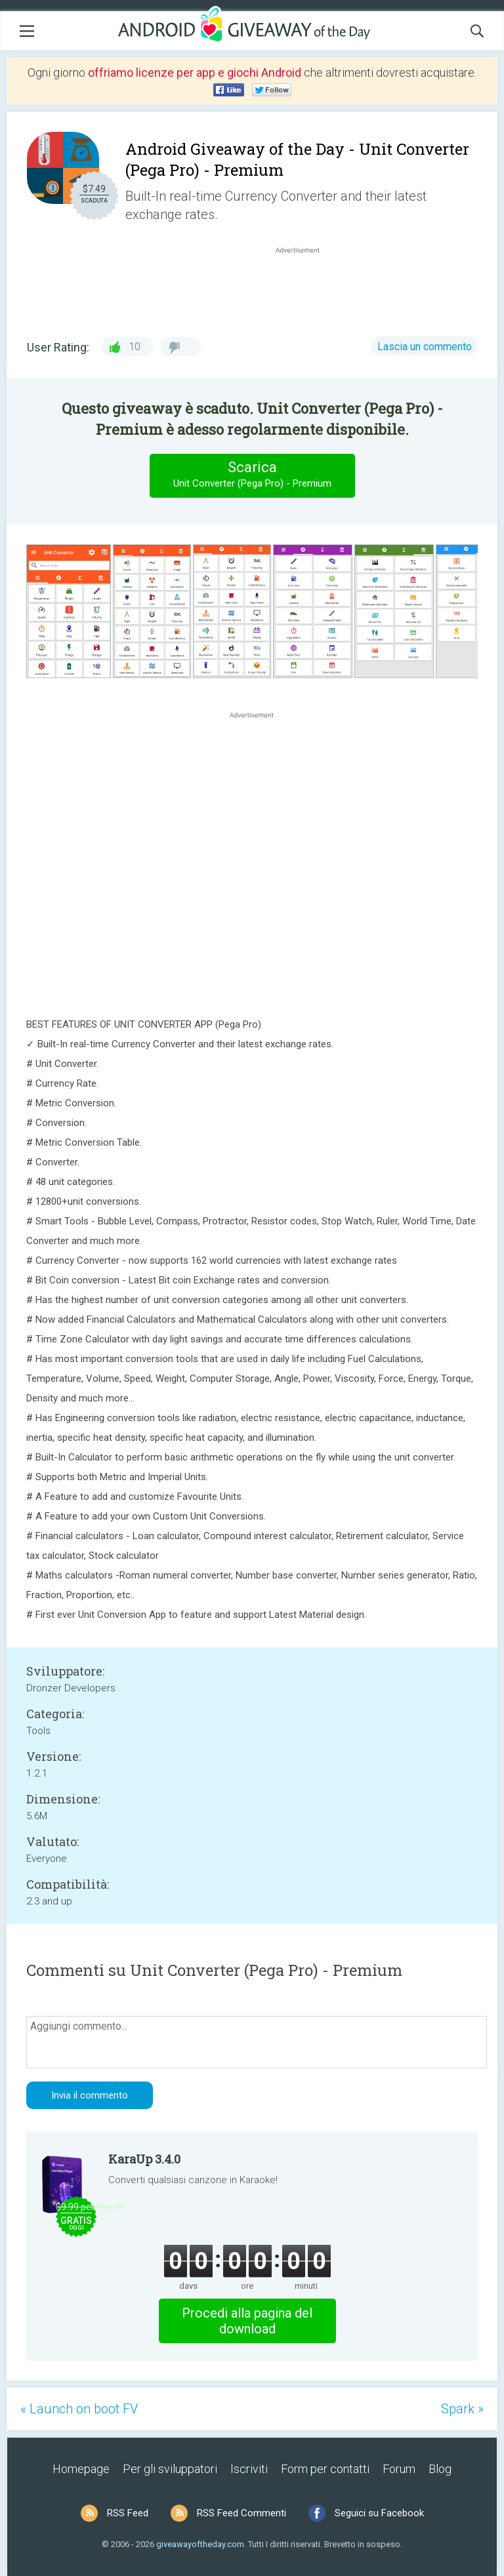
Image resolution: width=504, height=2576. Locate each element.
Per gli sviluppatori (170, 2469)
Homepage (81, 2469)
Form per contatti (325, 2469)
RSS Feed (127, 2513)
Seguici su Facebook (379, 2513)
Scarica (252, 475)
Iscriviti (249, 2469)
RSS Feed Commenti (241, 2513)
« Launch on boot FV (79, 2409)
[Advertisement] (304, 288)
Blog (440, 2469)
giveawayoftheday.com (200, 2544)
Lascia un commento (424, 346)
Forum (399, 2469)
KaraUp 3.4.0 (144, 2159)
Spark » (462, 2409)
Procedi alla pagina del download (247, 2321)
